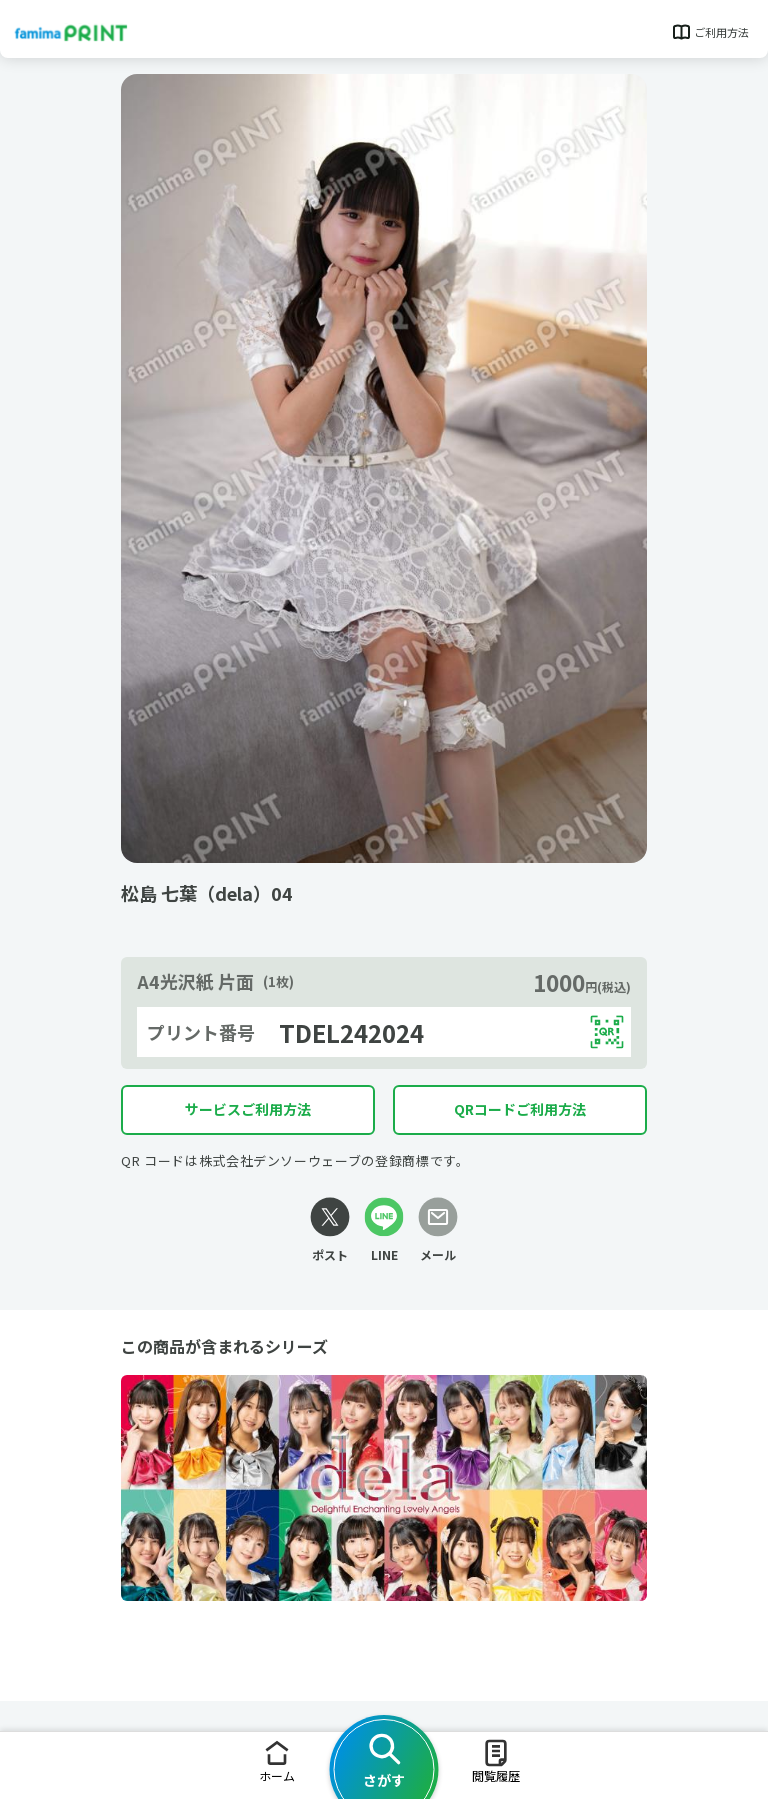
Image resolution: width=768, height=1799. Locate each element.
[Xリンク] (330, 1230)
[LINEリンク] (384, 1230)
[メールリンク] (438, 1230)
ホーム (277, 1760)
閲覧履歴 (496, 1760)
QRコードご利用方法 (520, 1109)
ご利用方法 (709, 32)
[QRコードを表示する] (607, 1032)
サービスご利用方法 (248, 1109)
